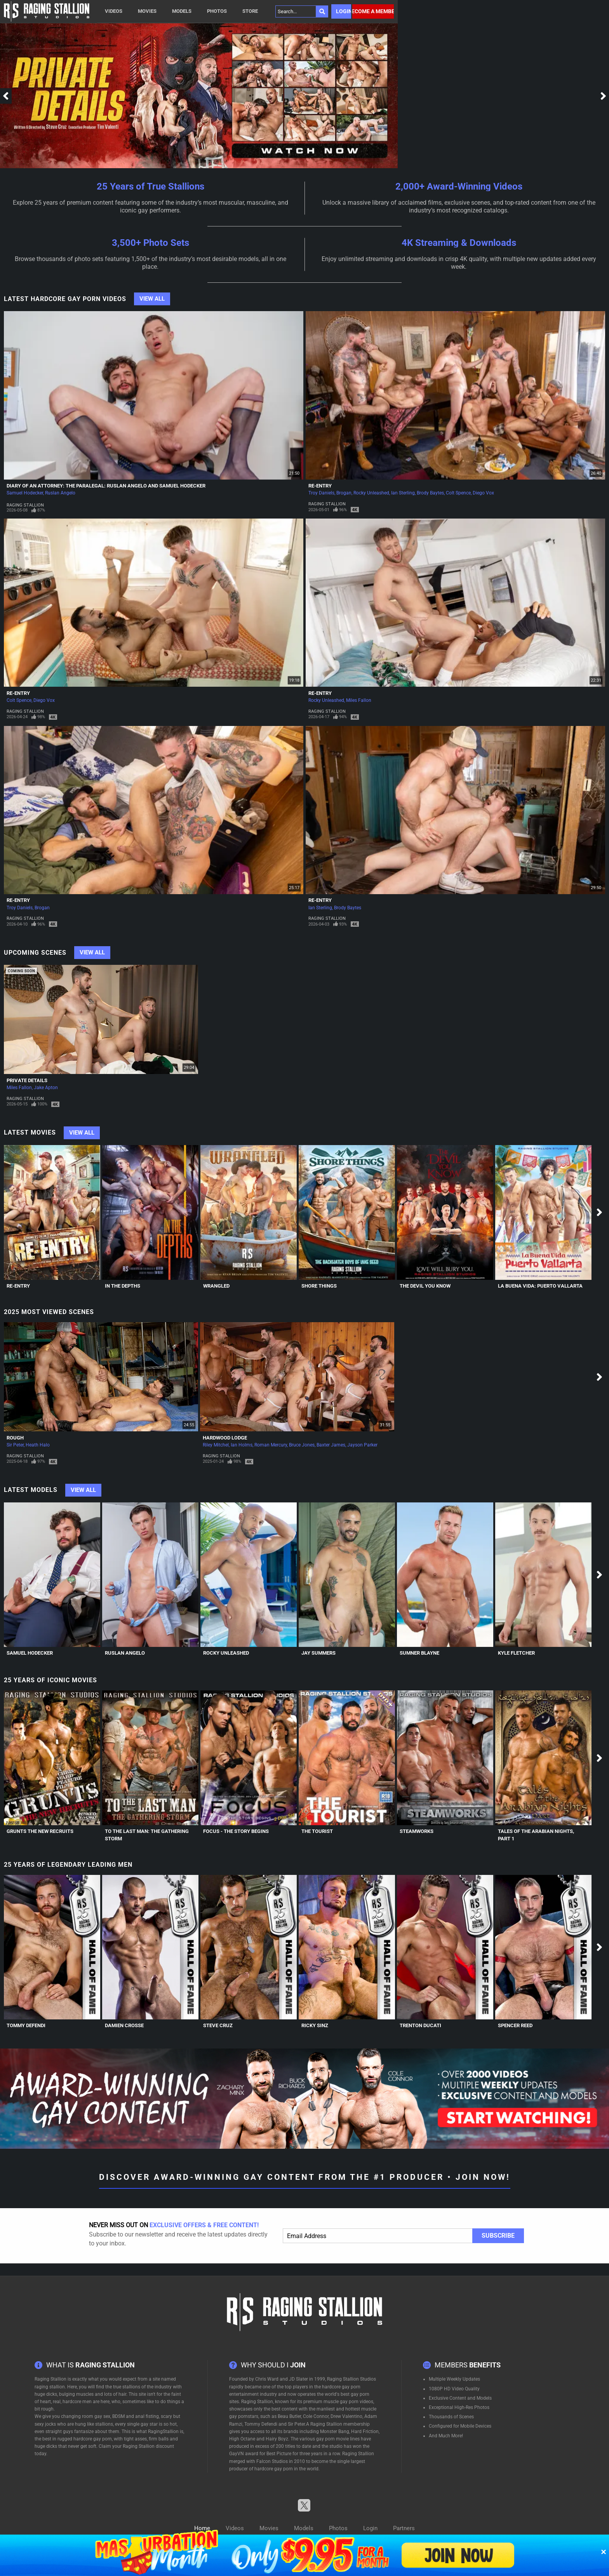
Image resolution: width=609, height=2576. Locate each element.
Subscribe (498, 2235)
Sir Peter (15, 1445)
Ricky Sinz (314, 2025)
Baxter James (331, 1445)
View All (152, 298)
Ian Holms (241, 1445)
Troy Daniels (321, 493)
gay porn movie (332, 2439)
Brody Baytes (430, 493)
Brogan (343, 493)
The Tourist (317, 1831)
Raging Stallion (25, 505)
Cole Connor (316, 2416)
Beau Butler (289, 2416)
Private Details (27, 1080)
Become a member (373, 11)
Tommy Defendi (26, 2025)
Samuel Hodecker (25, 493)
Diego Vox (483, 493)
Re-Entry (320, 486)
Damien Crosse (124, 2025)
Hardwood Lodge (225, 1438)
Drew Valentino (346, 2416)
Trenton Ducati (420, 2025)
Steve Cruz (218, 2025)
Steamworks (416, 1831)
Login (343, 11)
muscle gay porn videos (348, 2401)
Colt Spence (458, 493)
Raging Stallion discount (148, 2446)
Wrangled (216, 1286)
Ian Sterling (403, 493)
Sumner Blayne (419, 1653)
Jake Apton (46, 1087)
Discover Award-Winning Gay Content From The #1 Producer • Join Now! (304, 2177)
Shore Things (319, 1286)
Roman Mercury (270, 1445)
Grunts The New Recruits (40, 1831)
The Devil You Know (425, 1286)
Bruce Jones (302, 1445)
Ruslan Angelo (60, 493)
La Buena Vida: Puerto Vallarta (540, 1286)
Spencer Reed (515, 2025)
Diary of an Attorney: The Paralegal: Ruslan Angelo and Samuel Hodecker (106, 486)
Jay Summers (318, 1653)
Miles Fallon (358, 700)
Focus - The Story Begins (236, 1831)
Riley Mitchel (216, 1445)
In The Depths (122, 1286)
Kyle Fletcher (516, 1653)
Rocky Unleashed (371, 493)
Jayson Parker (362, 1445)
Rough (15, 1438)
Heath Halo (38, 1445)
